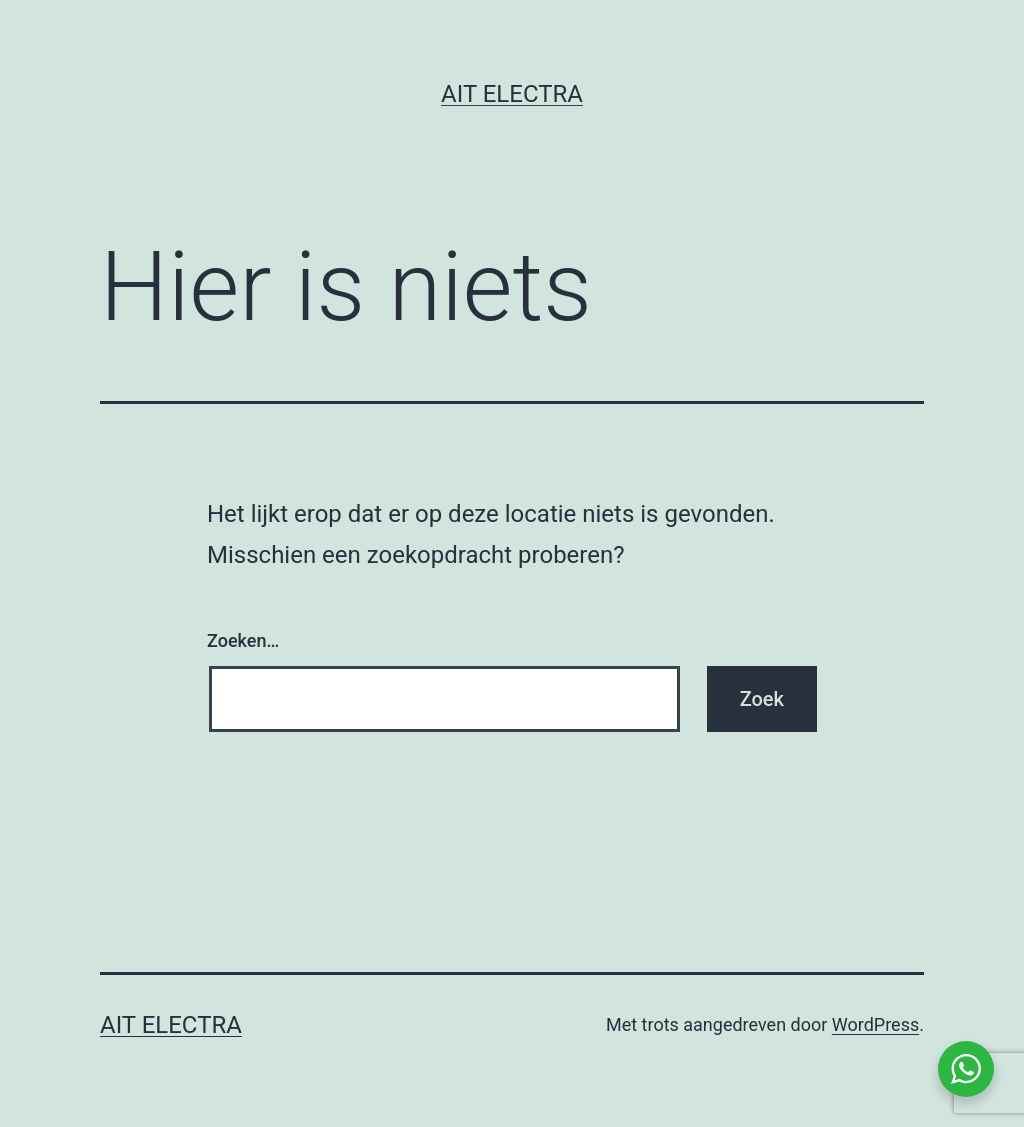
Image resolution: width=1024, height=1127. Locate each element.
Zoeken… (243, 640)
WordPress (875, 1024)
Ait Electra (512, 94)
